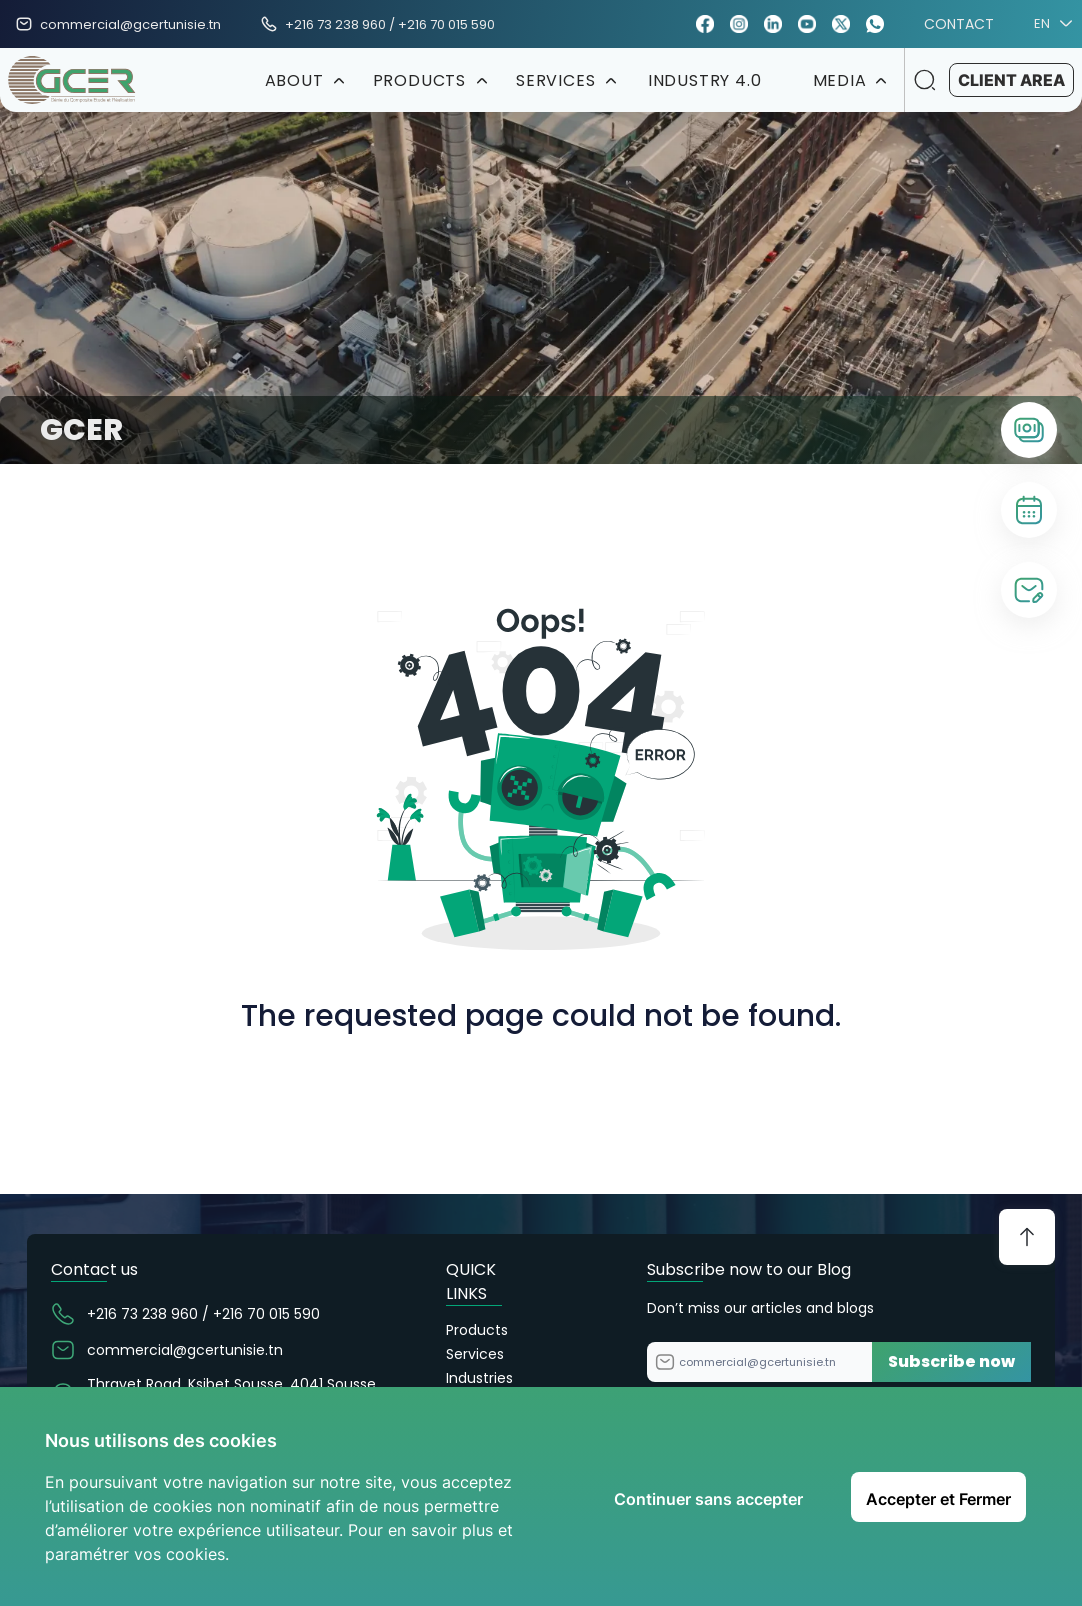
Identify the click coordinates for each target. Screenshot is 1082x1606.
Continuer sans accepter (708, 1499)
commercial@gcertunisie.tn (130, 24)
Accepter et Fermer (938, 1499)
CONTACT (959, 24)
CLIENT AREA (1011, 80)
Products (477, 1330)
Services (475, 1354)
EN (1050, 24)
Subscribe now (951, 1361)
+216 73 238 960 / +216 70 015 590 (390, 24)
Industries (479, 1378)
